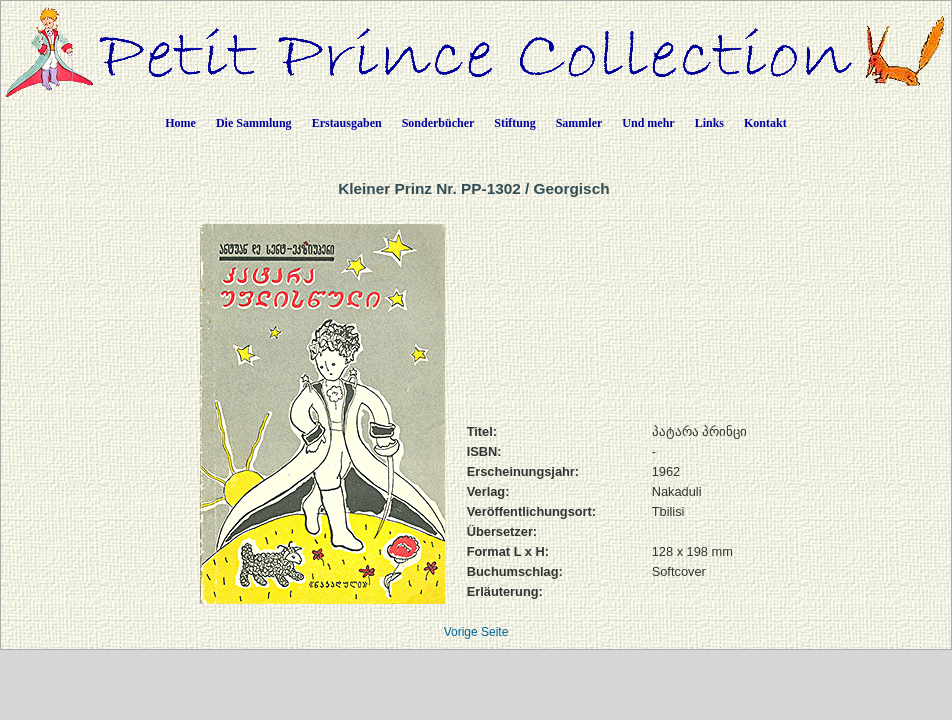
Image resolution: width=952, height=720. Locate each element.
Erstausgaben (347, 123)
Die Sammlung (254, 123)
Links (709, 123)
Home (180, 123)
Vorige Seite (476, 632)
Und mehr (648, 123)
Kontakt (765, 123)
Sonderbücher (438, 123)
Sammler (579, 123)
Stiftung (514, 123)
